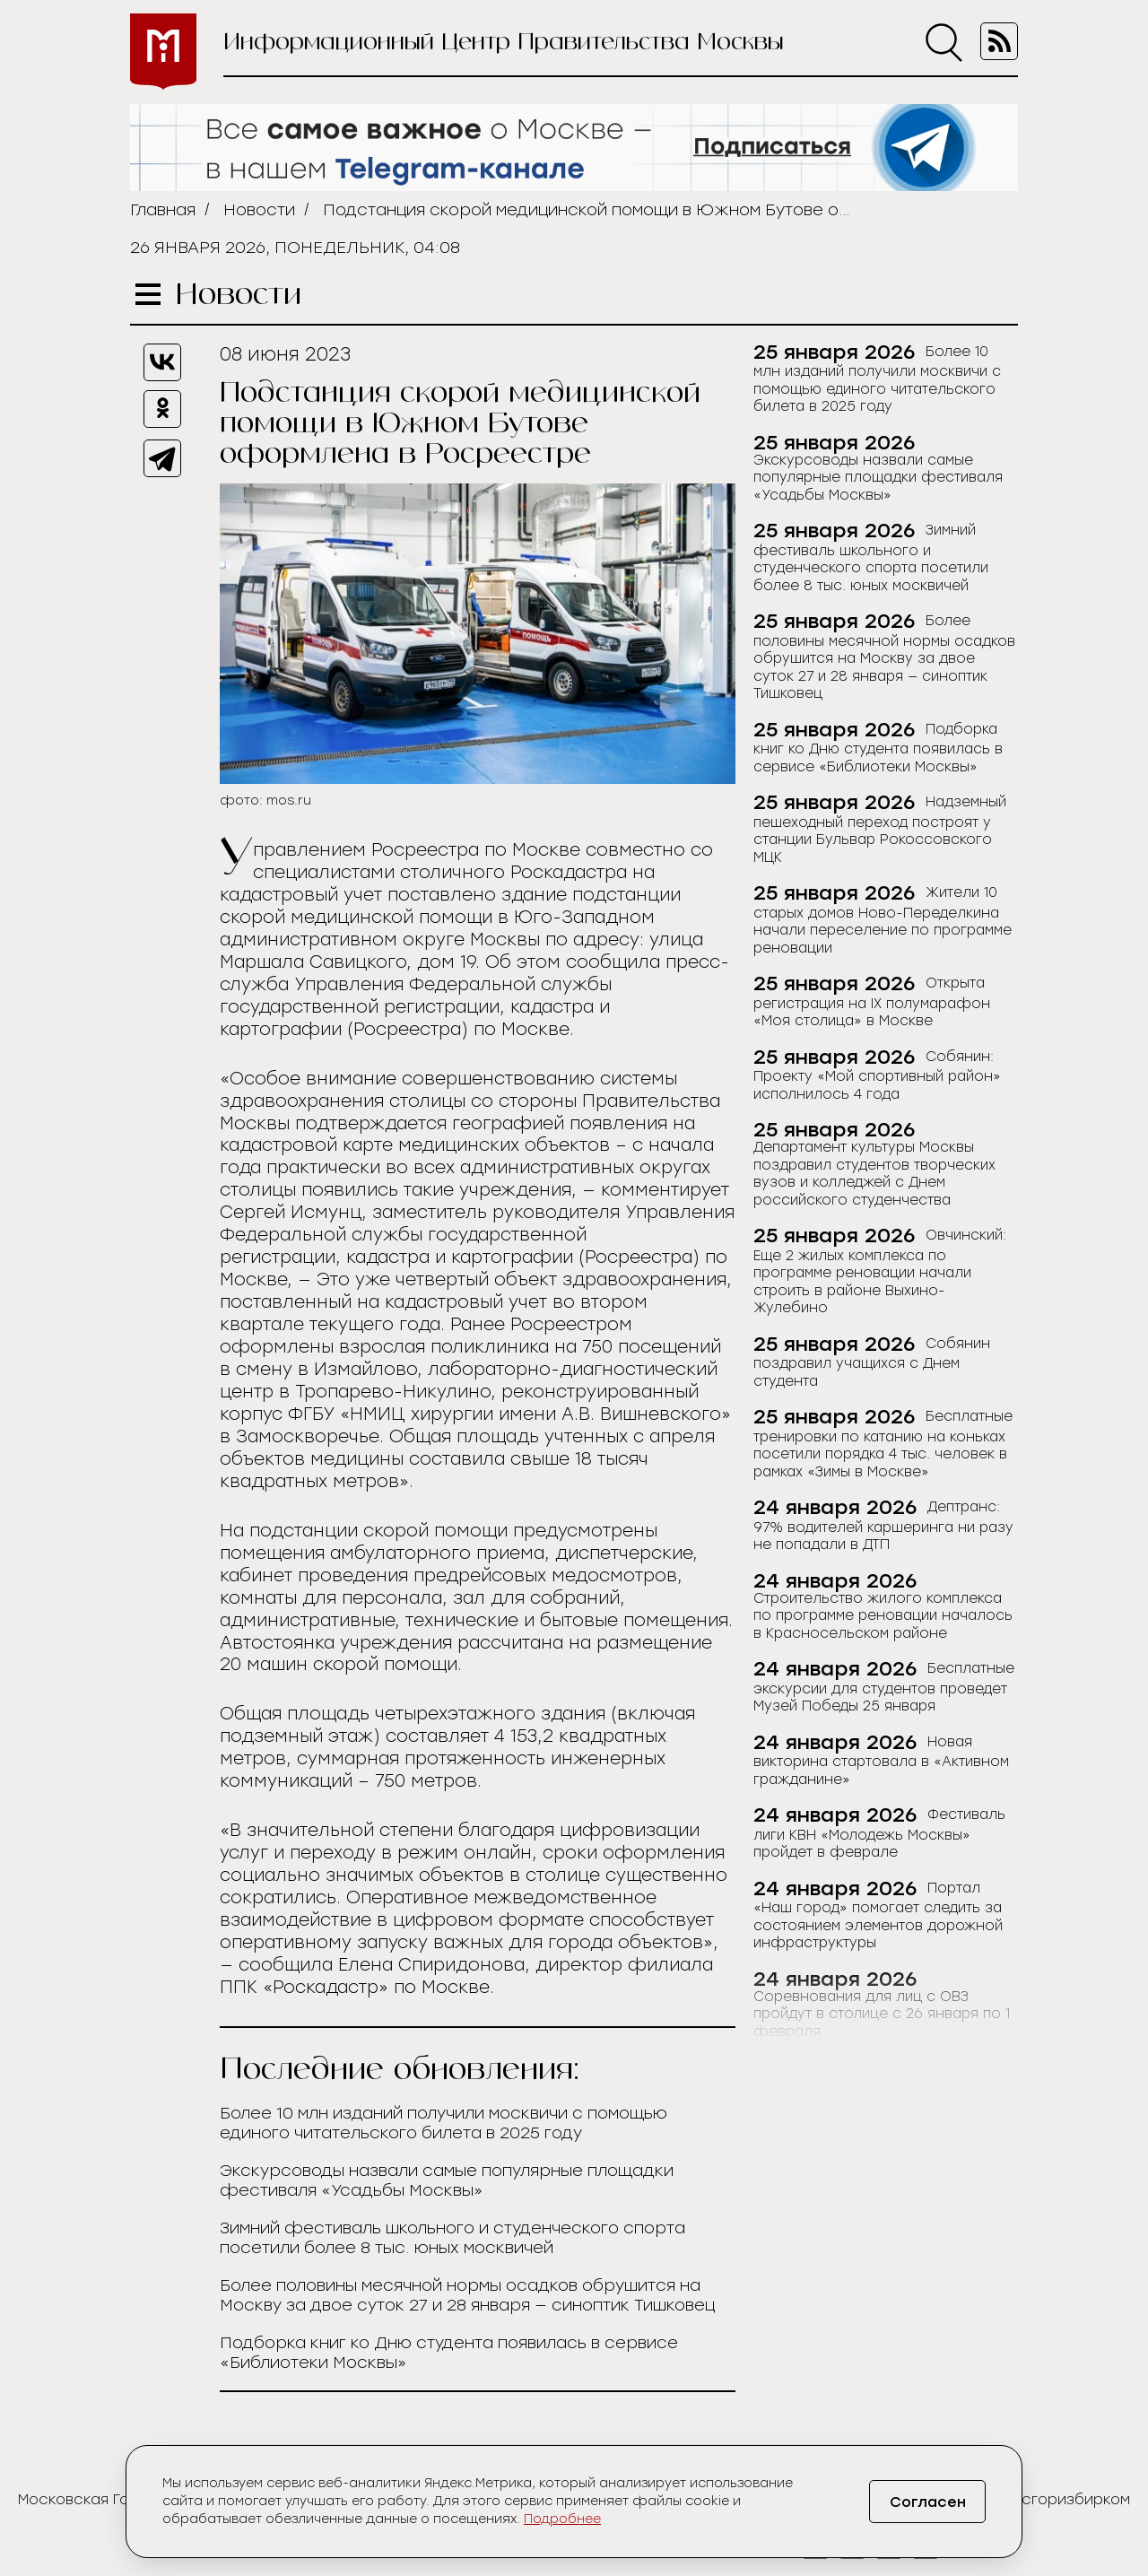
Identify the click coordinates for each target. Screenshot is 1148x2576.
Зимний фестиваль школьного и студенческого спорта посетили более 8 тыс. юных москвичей (452, 2238)
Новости (259, 210)
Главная (163, 210)
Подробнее (562, 2519)
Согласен (928, 2502)
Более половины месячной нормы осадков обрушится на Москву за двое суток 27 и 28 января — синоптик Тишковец (467, 2295)
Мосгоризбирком (1065, 2499)
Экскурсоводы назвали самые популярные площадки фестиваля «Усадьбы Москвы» (447, 2180)
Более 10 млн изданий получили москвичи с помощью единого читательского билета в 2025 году (443, 2123)
